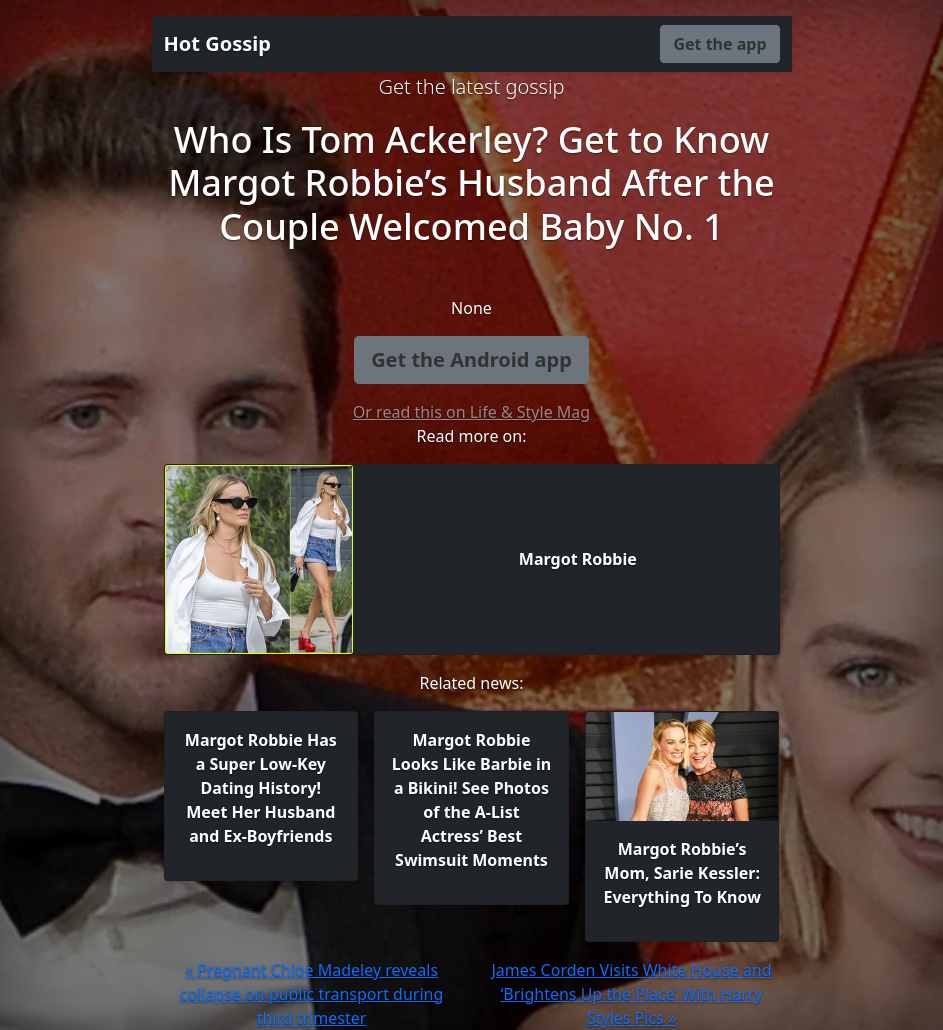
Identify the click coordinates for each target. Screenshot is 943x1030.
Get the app (719, 44)
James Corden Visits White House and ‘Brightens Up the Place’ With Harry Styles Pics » (631, 994)
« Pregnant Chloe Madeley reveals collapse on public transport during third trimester (312, 994)
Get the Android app (471, 359)
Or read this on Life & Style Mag (471, 412)
